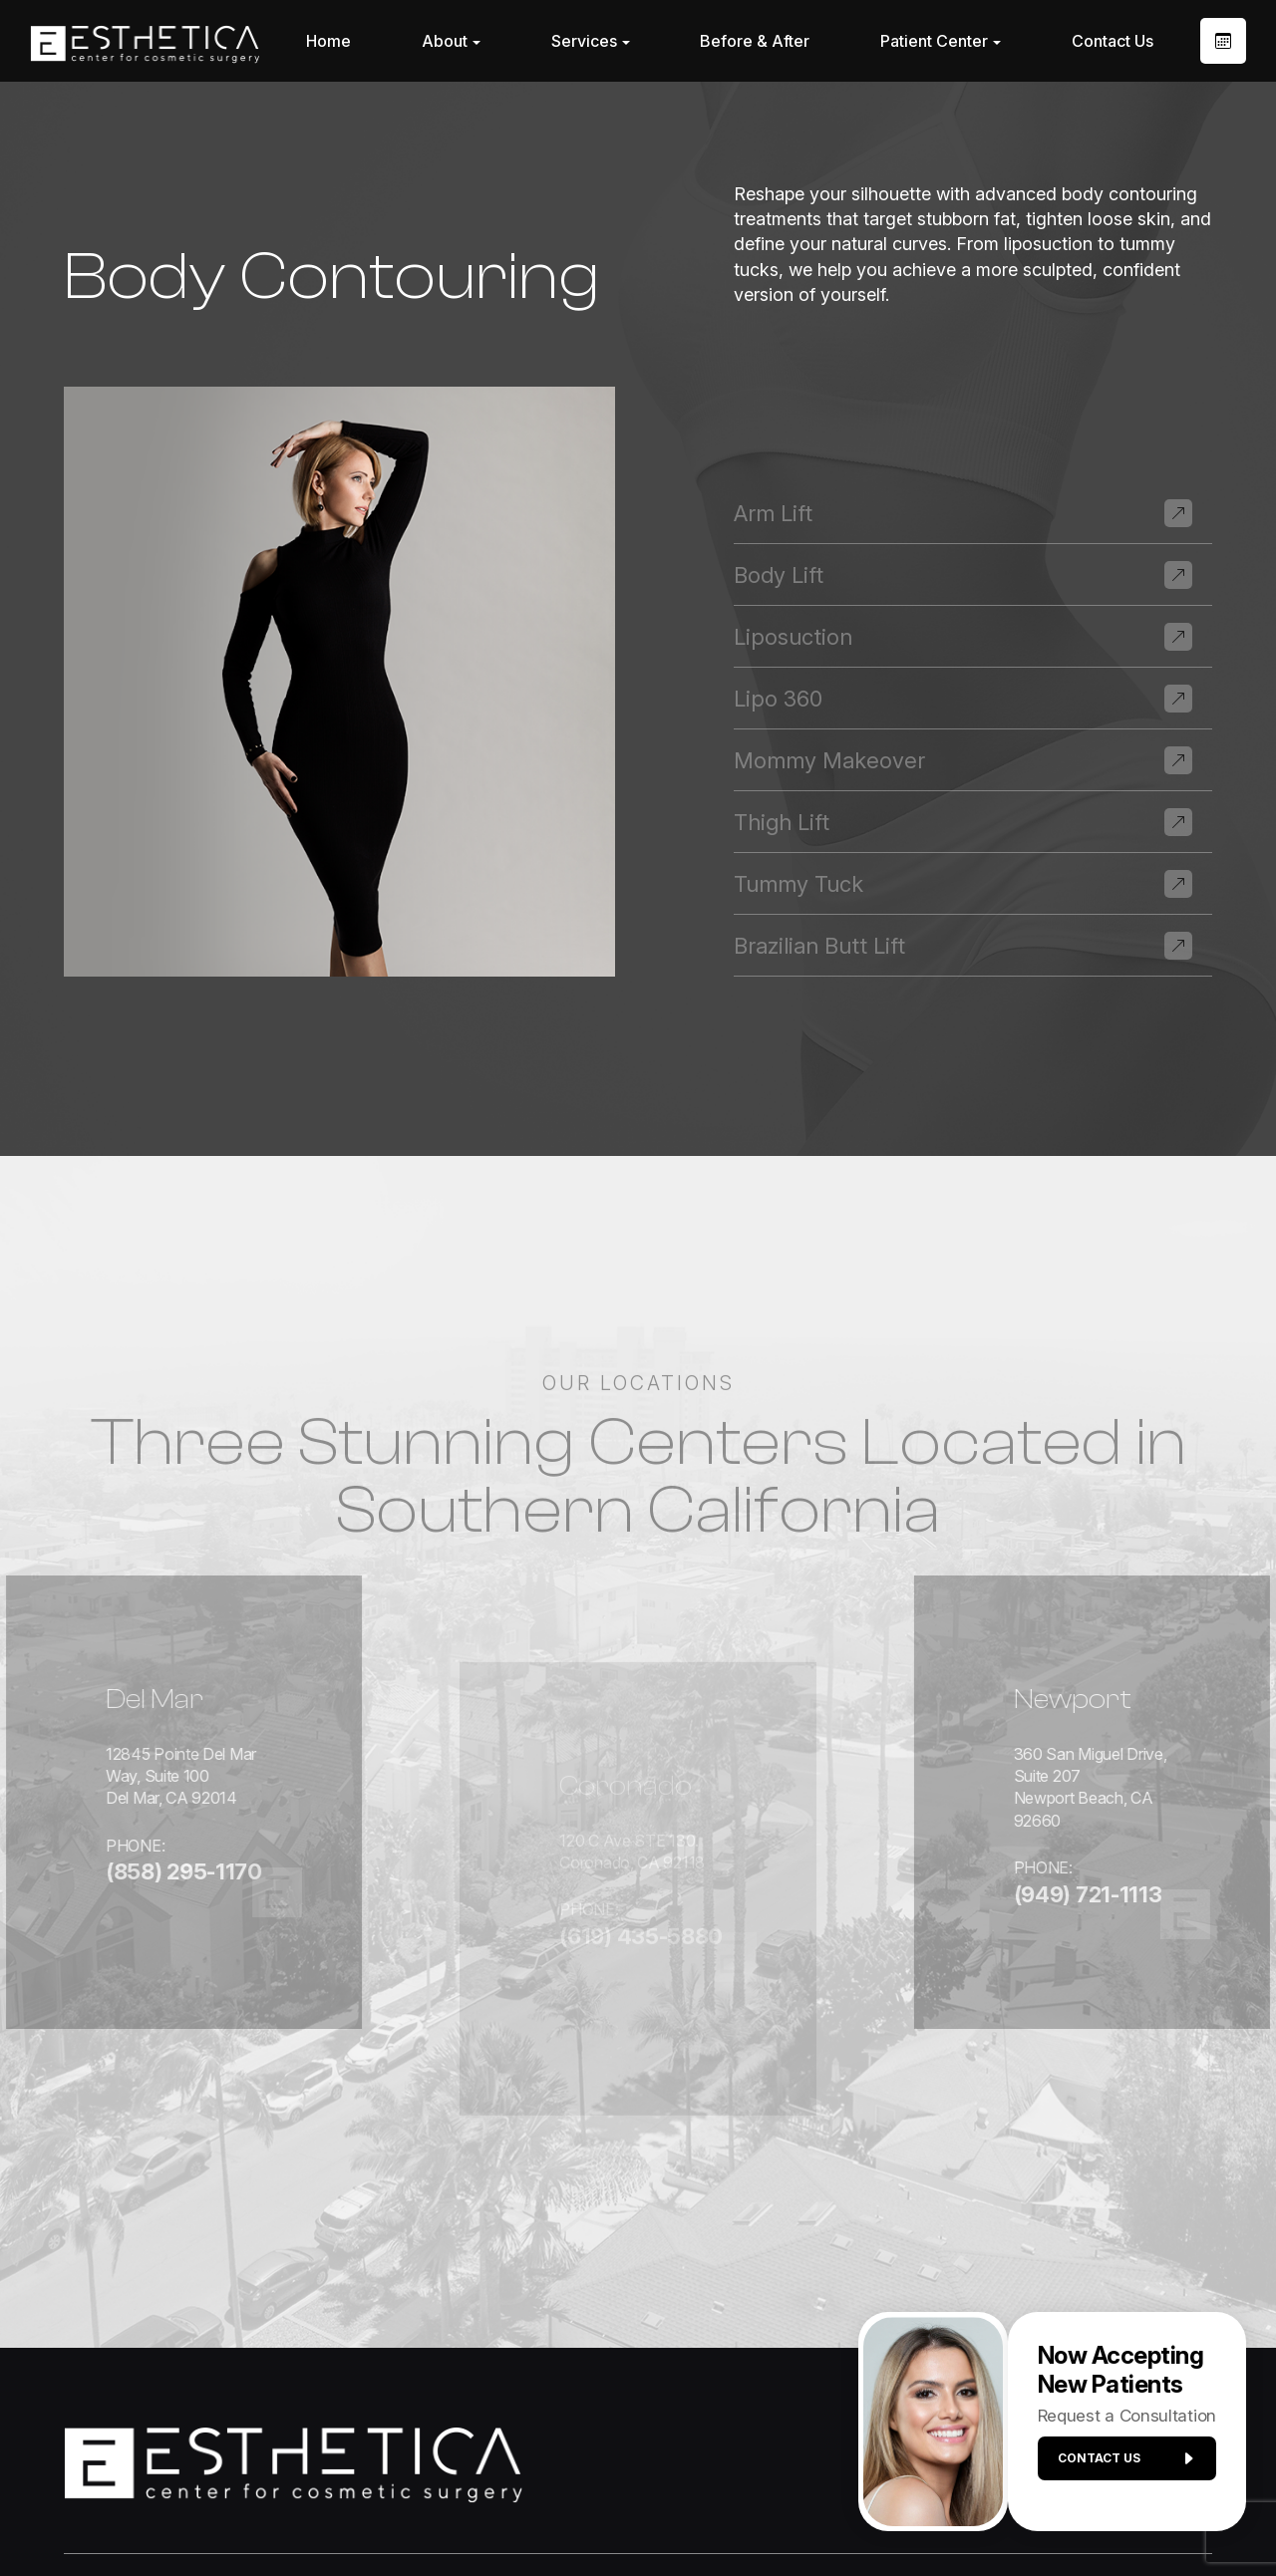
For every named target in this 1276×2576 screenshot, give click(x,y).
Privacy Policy (676, 2508)
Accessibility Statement (525, 2508)
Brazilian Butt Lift (819, 946)
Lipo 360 (778, 699)
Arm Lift (773, 513)
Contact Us (1112, 41)
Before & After (754, 41)
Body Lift (778, 575)
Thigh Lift (781, 822)
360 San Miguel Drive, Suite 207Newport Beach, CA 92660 (1115, 1727)
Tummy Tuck (798, 884)
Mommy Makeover (829, 760)
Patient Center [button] (940, 41)
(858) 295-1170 (100, 1847)
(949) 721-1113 (1075, 1825)
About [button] (451, 41)
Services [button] (590, 41)
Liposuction (793, 637)
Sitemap (772, 2508)
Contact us (1118, 2466)
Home (328, 41)
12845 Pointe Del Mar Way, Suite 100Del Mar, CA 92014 (138, 1738)
